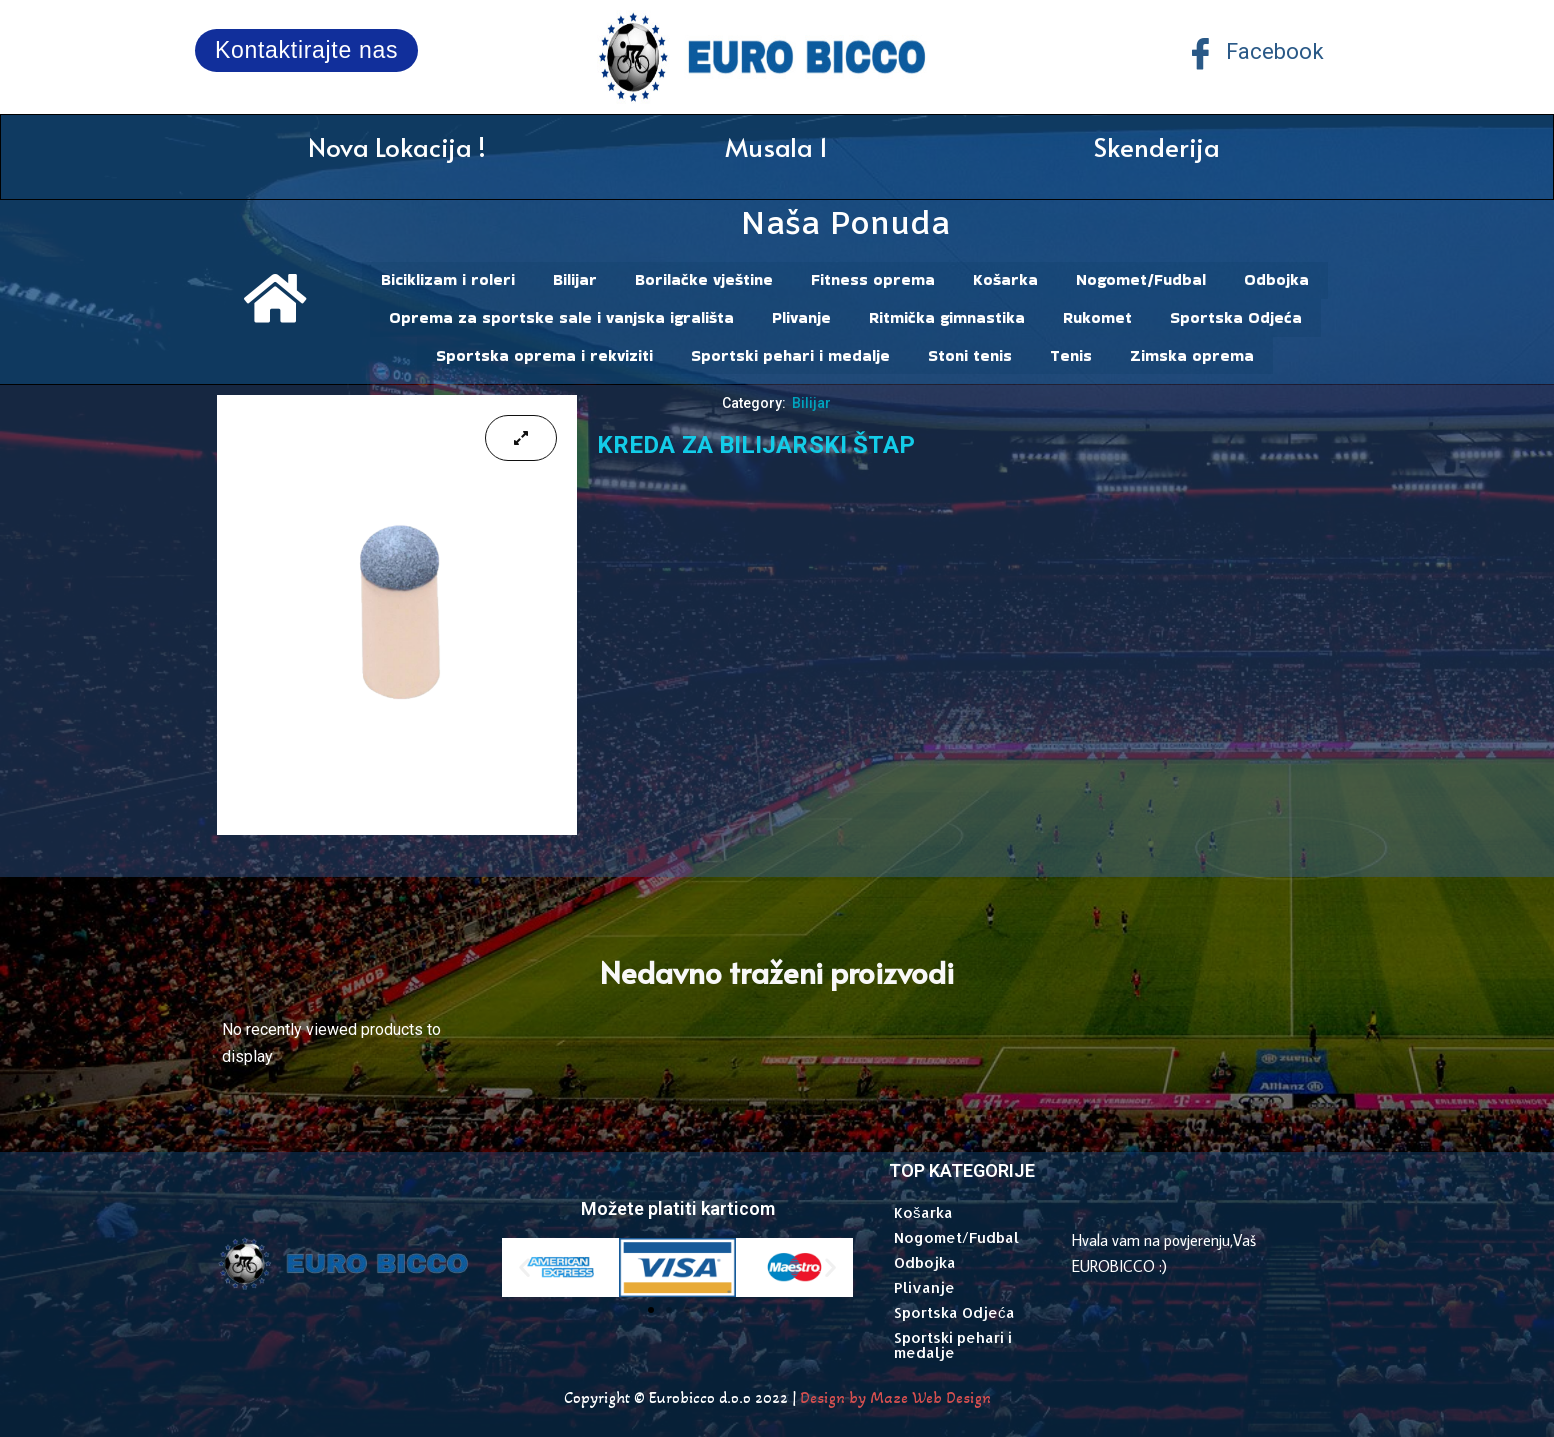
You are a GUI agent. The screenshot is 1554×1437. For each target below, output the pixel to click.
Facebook (1254, 53)
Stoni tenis (970, 351)
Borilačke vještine (704, 279)
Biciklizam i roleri (448, 279)
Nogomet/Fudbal (1141, 279)
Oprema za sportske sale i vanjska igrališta (561, 315)
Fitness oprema (873, 279)
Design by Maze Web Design (895, 1392)
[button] (524, 1262)
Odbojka (1276, 279)
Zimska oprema (1192, 351)
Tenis (1071, 351)
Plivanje (801, 315)
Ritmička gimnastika (947, 315)
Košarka (1005, 279)
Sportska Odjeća (1236, 315)
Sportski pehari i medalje (790, 351)
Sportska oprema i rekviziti (544, 351)
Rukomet (1097, 315)
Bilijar (575, 279)
